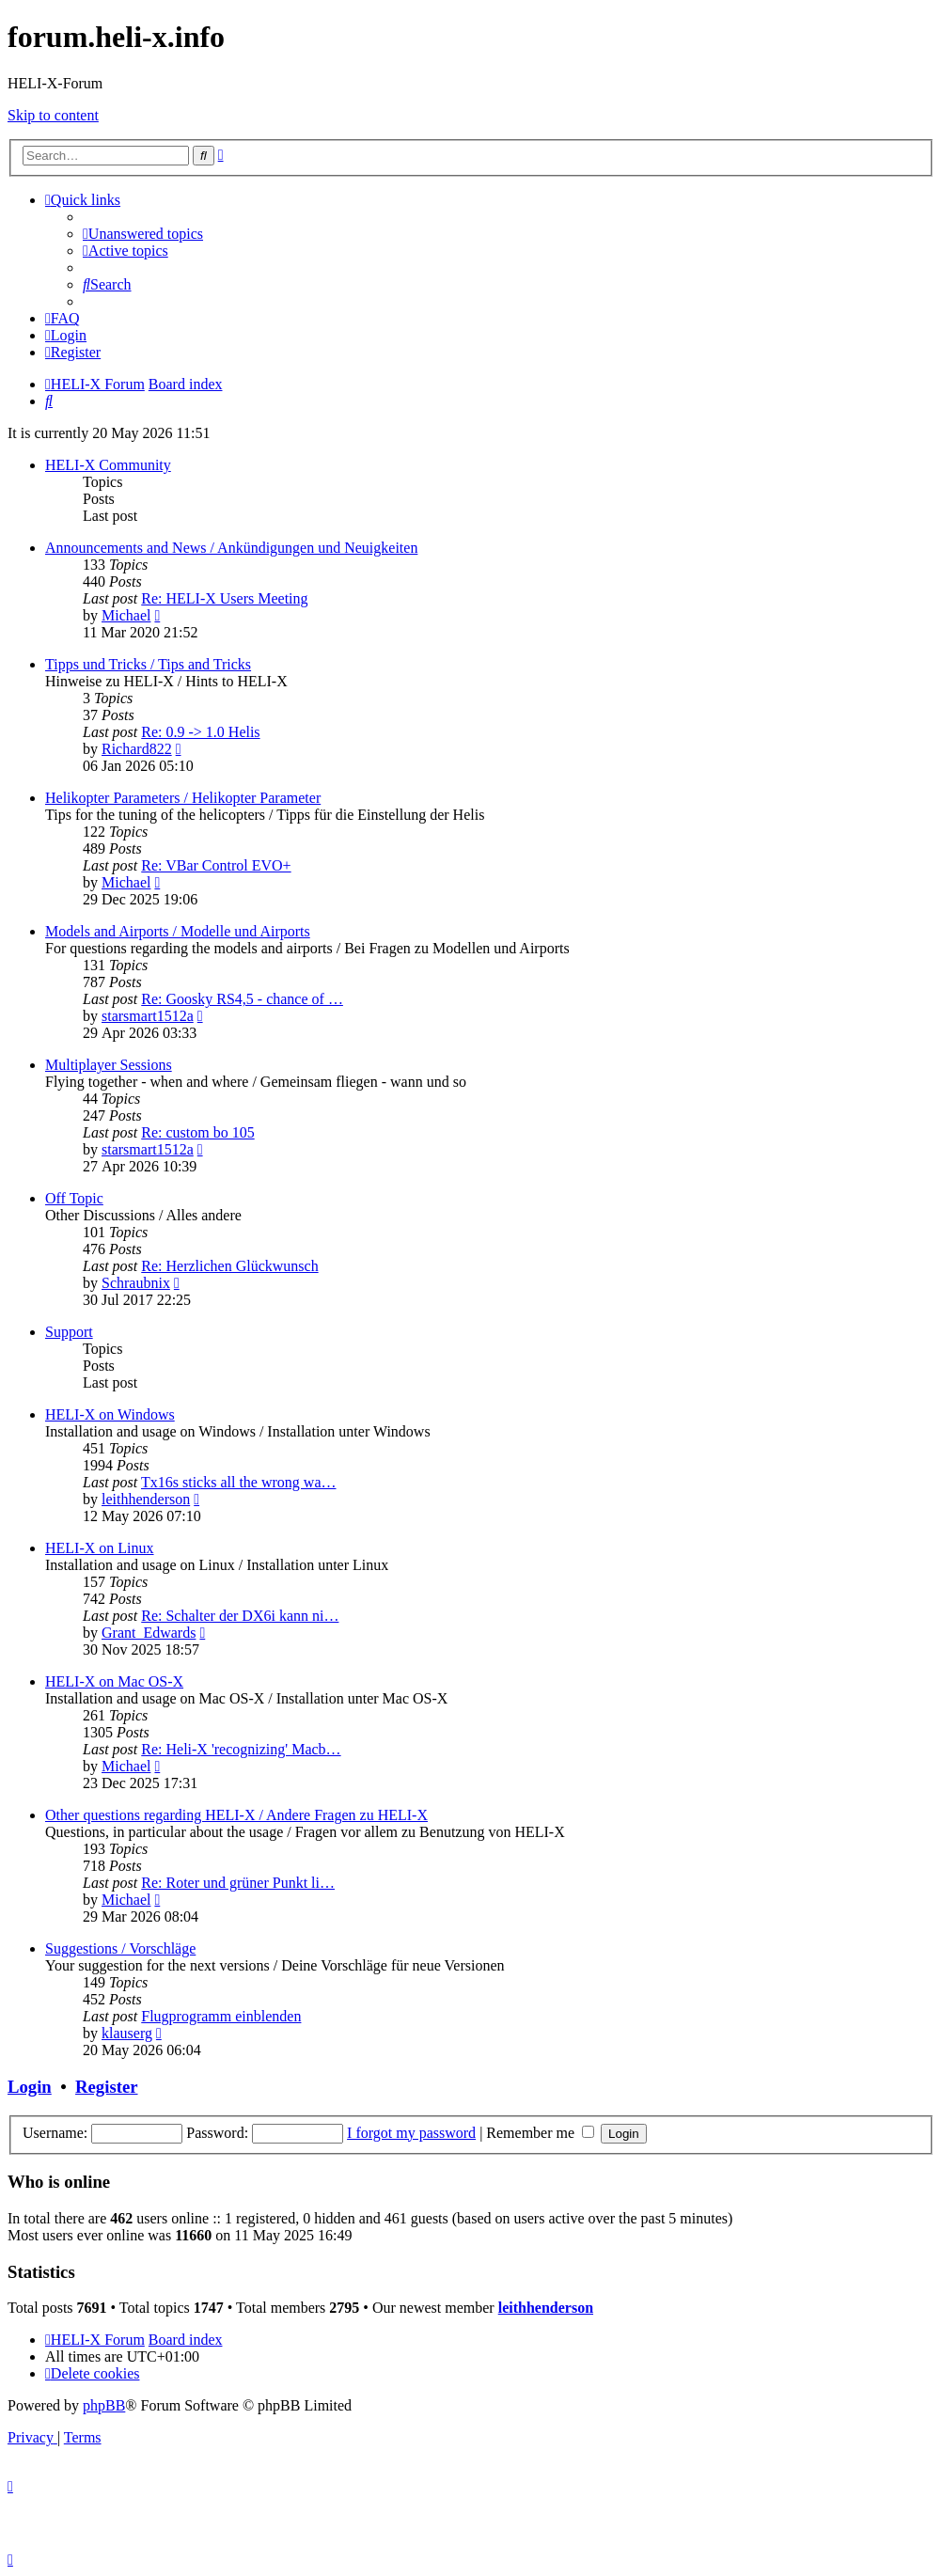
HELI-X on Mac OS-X (114, 1681)
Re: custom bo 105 (197, 1132)
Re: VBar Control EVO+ (215, 865)
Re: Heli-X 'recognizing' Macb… (240, 1749)
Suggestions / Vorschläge (120, 1948)
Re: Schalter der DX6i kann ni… (239, 1616)
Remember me (540, 2133)
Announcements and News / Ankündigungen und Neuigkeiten (231, 548)
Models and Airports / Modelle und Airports (177, 931)
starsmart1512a (148, 1016)
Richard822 (137, 749)
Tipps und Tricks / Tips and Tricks (148, 664)
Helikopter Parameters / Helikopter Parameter (183, 798)
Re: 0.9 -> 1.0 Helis (200, 732)
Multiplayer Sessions (108, 1065)
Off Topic (74, 1198)
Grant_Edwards (149, 1633)
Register (106, 2087)
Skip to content (53, 115)
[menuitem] (143, 234)
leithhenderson (146, 1499)
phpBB (104, 2405)
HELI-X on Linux (99, 1548)
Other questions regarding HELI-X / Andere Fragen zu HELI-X (236, 1815)
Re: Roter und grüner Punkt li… (238, 1883)
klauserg (127, 2033)
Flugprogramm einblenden (221, 2016)
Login (30, 2087)
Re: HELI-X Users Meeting (224, 598)
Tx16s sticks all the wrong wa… (239, 1482)
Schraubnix (136, 1283)
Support (69, 1332)
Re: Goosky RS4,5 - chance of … (242, 999)
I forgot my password (411, 2133)
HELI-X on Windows (110, 1414)
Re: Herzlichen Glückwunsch (229, 1266)
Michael (126, 615)
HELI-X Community (108, 465)
